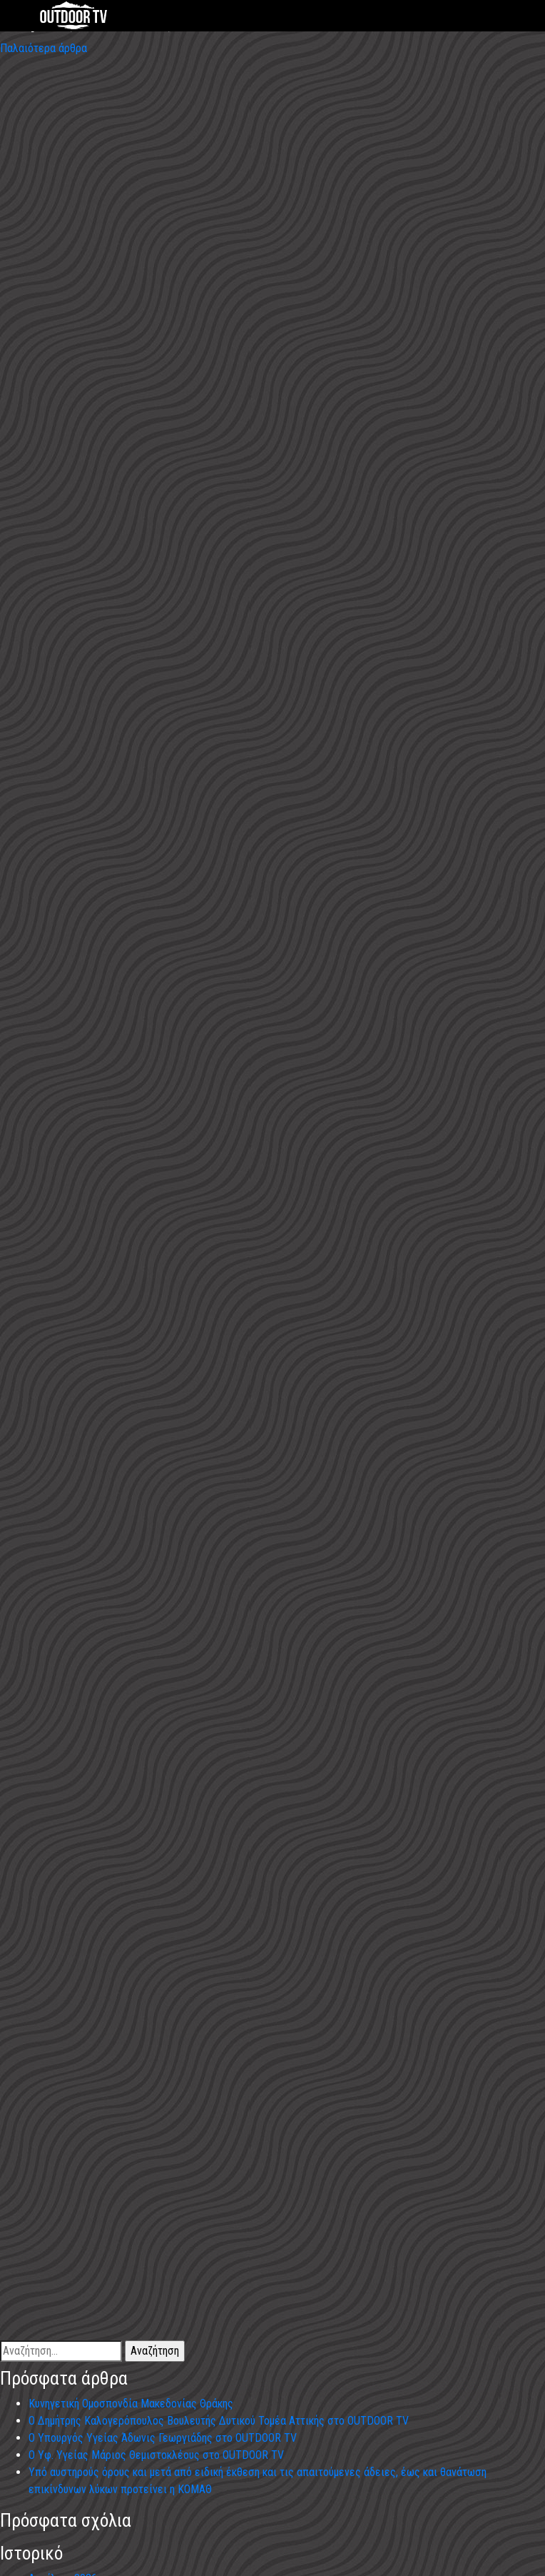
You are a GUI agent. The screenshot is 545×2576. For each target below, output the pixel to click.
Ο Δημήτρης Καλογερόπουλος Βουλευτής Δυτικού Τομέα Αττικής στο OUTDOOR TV (219, 2420)
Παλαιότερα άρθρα (43, 48)
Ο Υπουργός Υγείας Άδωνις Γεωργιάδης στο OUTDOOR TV (163, 2438)
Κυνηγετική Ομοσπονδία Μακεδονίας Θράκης (131, 2403)
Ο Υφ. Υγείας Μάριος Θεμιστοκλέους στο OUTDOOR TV (156, 2455)
